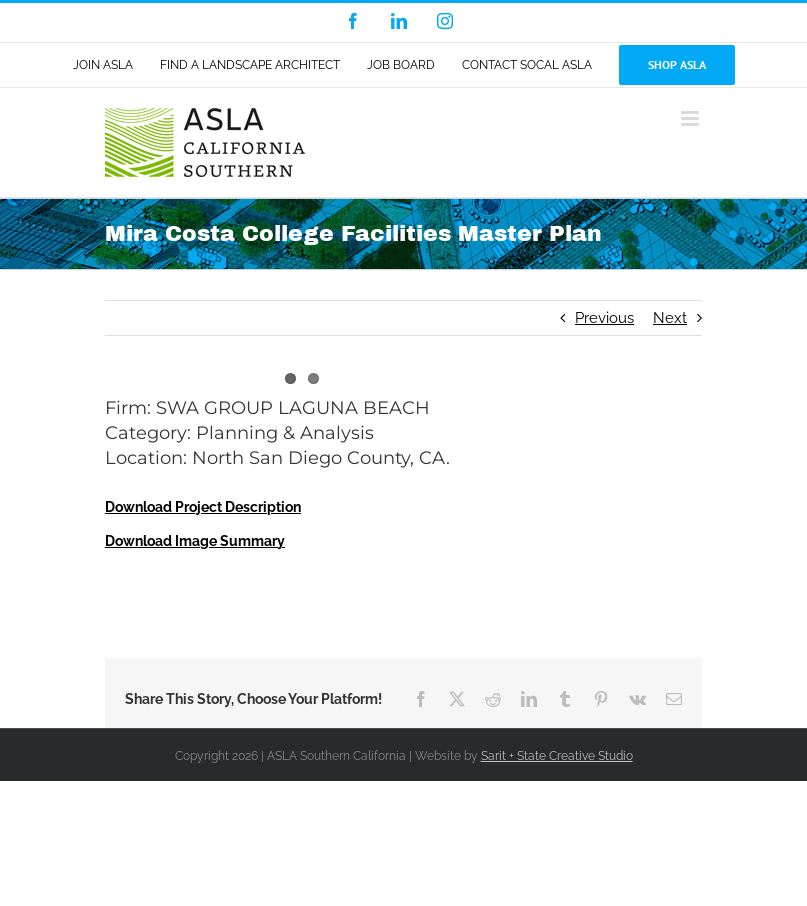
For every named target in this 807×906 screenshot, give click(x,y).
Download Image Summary (195, 541)
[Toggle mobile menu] (691, 118)
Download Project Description (203, 507)
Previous (604, 318)
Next (670, 318)
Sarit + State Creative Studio (557, 756)
